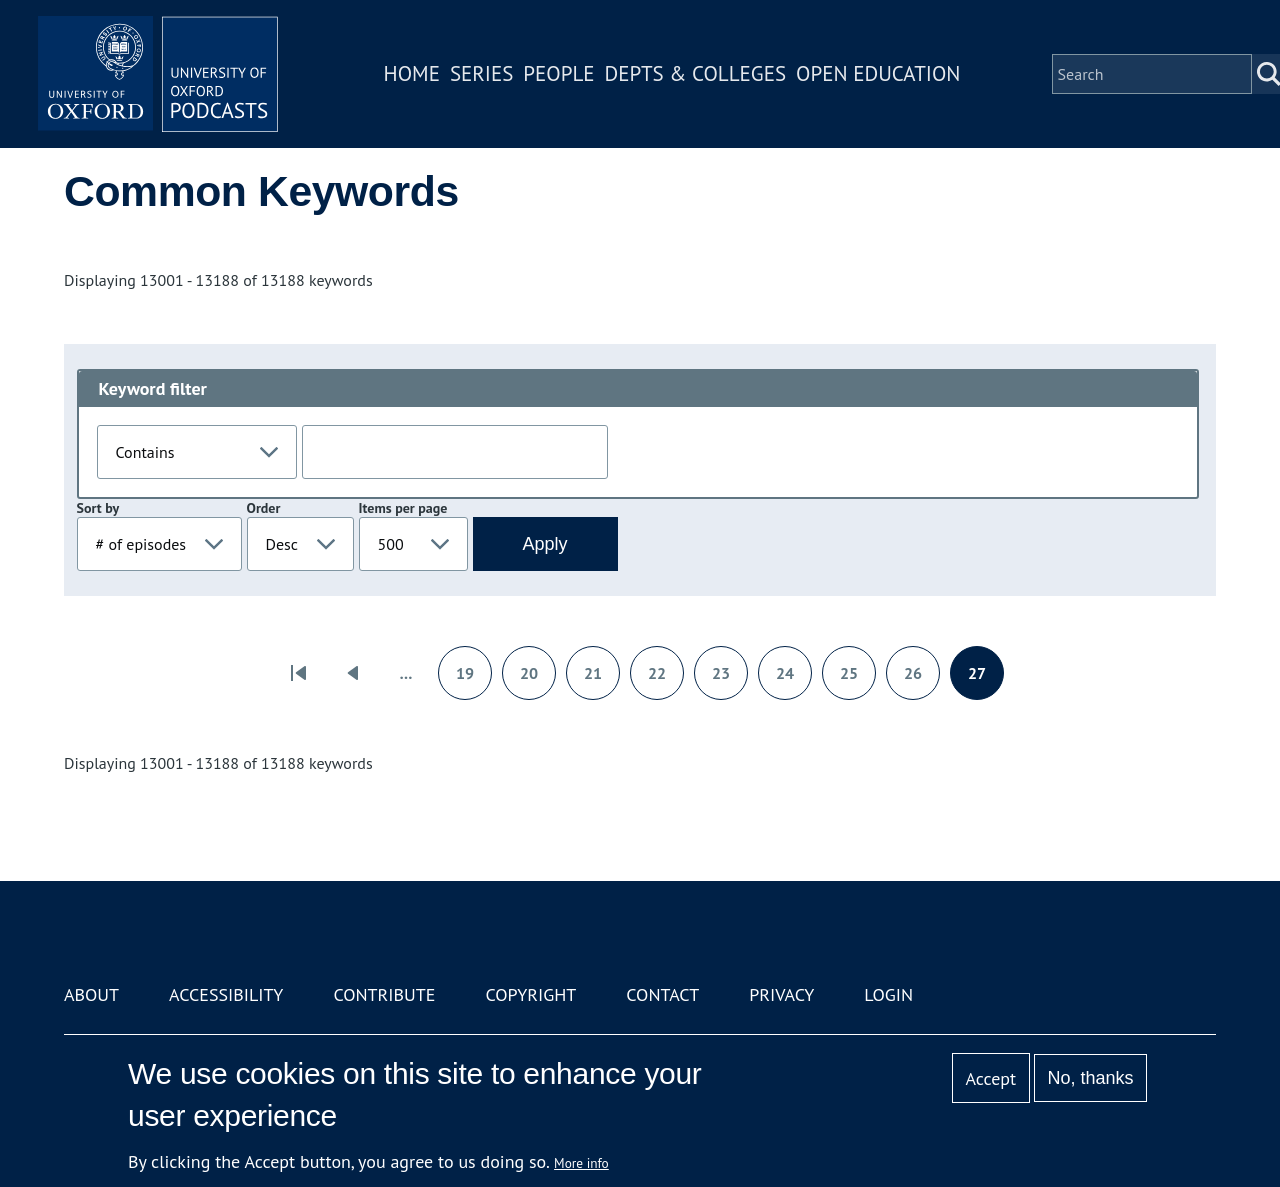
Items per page (403, 508)
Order (264, 508)
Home (412, 73)
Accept (990, 1078)
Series (481, 73)
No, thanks (1090, 1078)
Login (888, 994)
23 (729, 679)
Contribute (384, 994)
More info (581, 1163)
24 (793, 679)
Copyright (530, 994)
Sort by (98, 508)
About (91, 994)
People (558, 73)
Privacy (781, 994)
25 (857, 679)
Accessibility (226, 994)
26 (921, 679)
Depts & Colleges (696, 73)
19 (473, 679)
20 (537, 679)
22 (665, 679)
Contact (662, 994)
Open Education (878, 73)
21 (601, 679)
